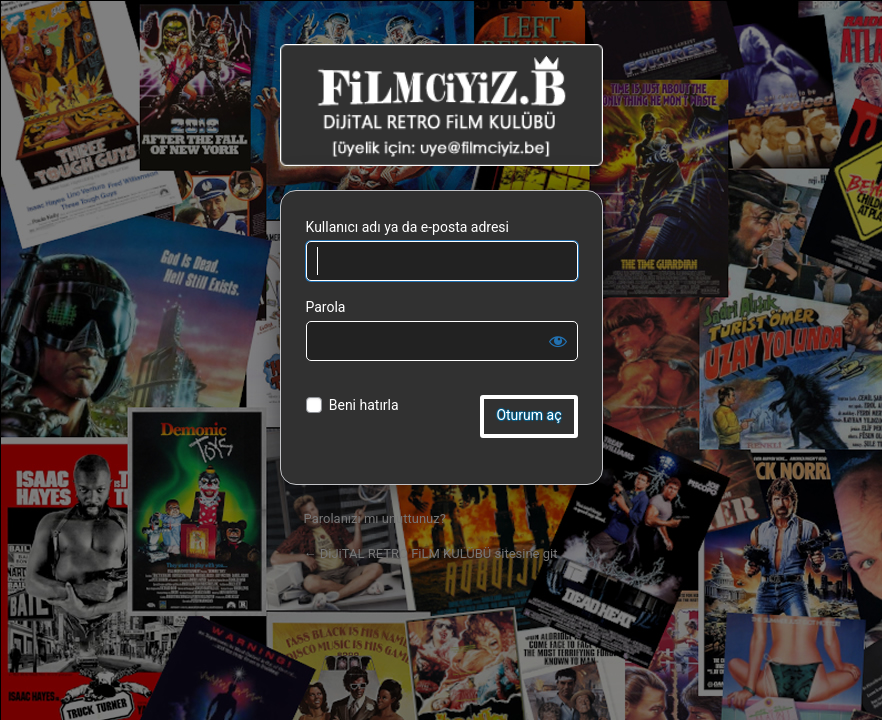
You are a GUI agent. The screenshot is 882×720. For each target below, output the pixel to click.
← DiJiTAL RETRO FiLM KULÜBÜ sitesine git (431, 553)
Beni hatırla (364, 405)
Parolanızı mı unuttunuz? (375, 518)
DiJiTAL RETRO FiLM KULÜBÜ (441, 105)
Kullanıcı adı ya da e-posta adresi (408, 227)
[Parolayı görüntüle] (558, 341)
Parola (326, 307)
